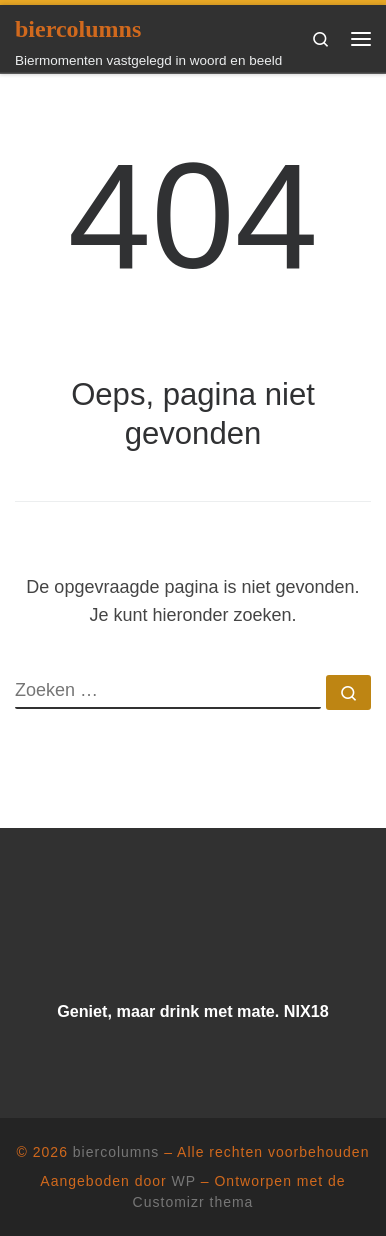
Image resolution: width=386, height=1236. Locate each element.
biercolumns (116, 1152)
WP (184, 1181)
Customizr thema (193, 1202)
